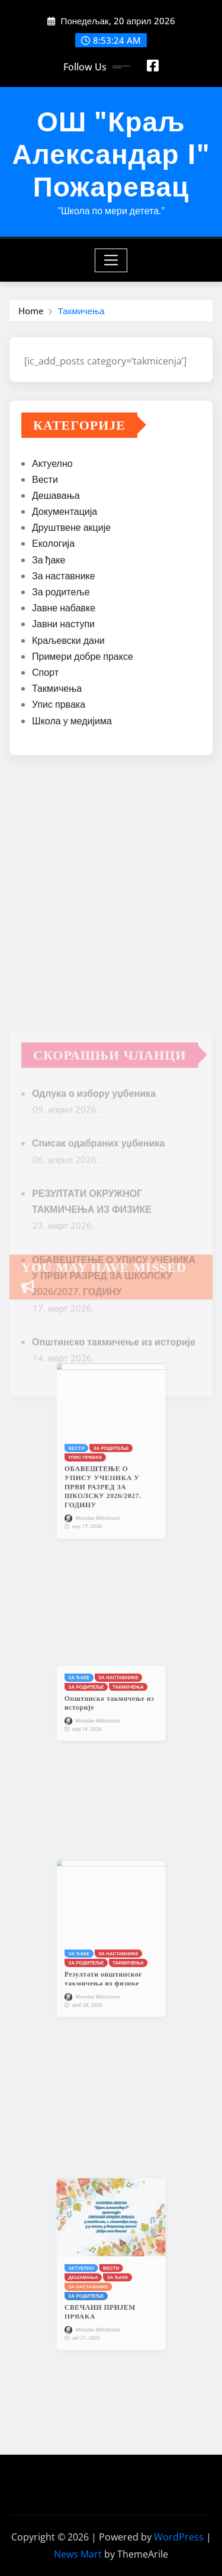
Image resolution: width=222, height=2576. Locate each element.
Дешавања (56, 496)
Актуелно (52, 464)
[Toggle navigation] (111, 260)
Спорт (45, 673)
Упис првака (58, 705)
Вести (45, 480)
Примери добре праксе (82, 657)
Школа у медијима (72, 721)
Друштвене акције (71, 529)
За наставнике (63, 576)
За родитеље (61, 592)
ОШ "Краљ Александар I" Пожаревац (111, 153)
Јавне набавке (63, 609)
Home (31, 311)
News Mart (78, 2554)
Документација (64, 512)
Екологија (53, 545)
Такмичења (81, 311)
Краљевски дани (68, 641)
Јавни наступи (63, 625)
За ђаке (48, 561)
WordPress (179, 2536)
